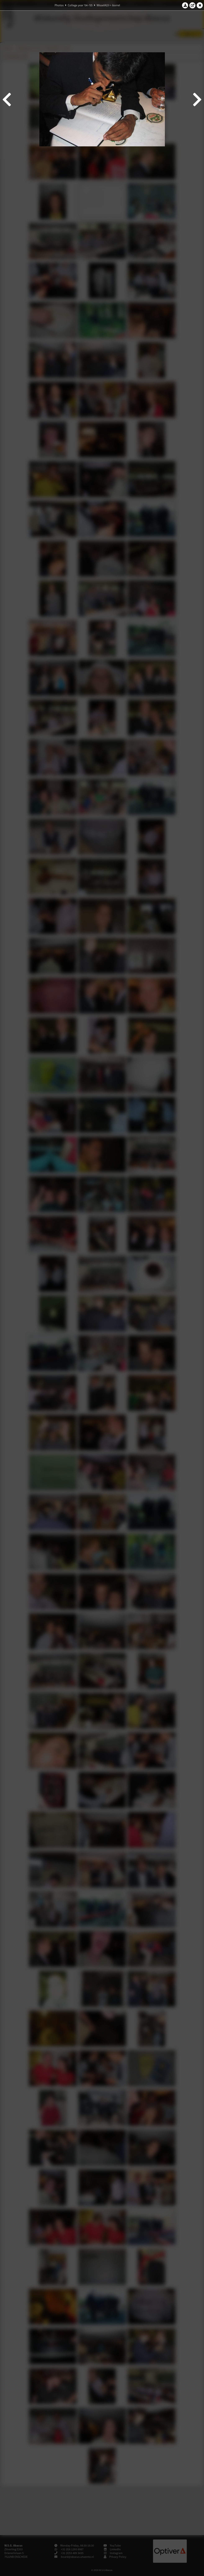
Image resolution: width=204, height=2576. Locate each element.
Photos (59, 5)
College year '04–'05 (80, 5)
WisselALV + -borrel (108, 5)
